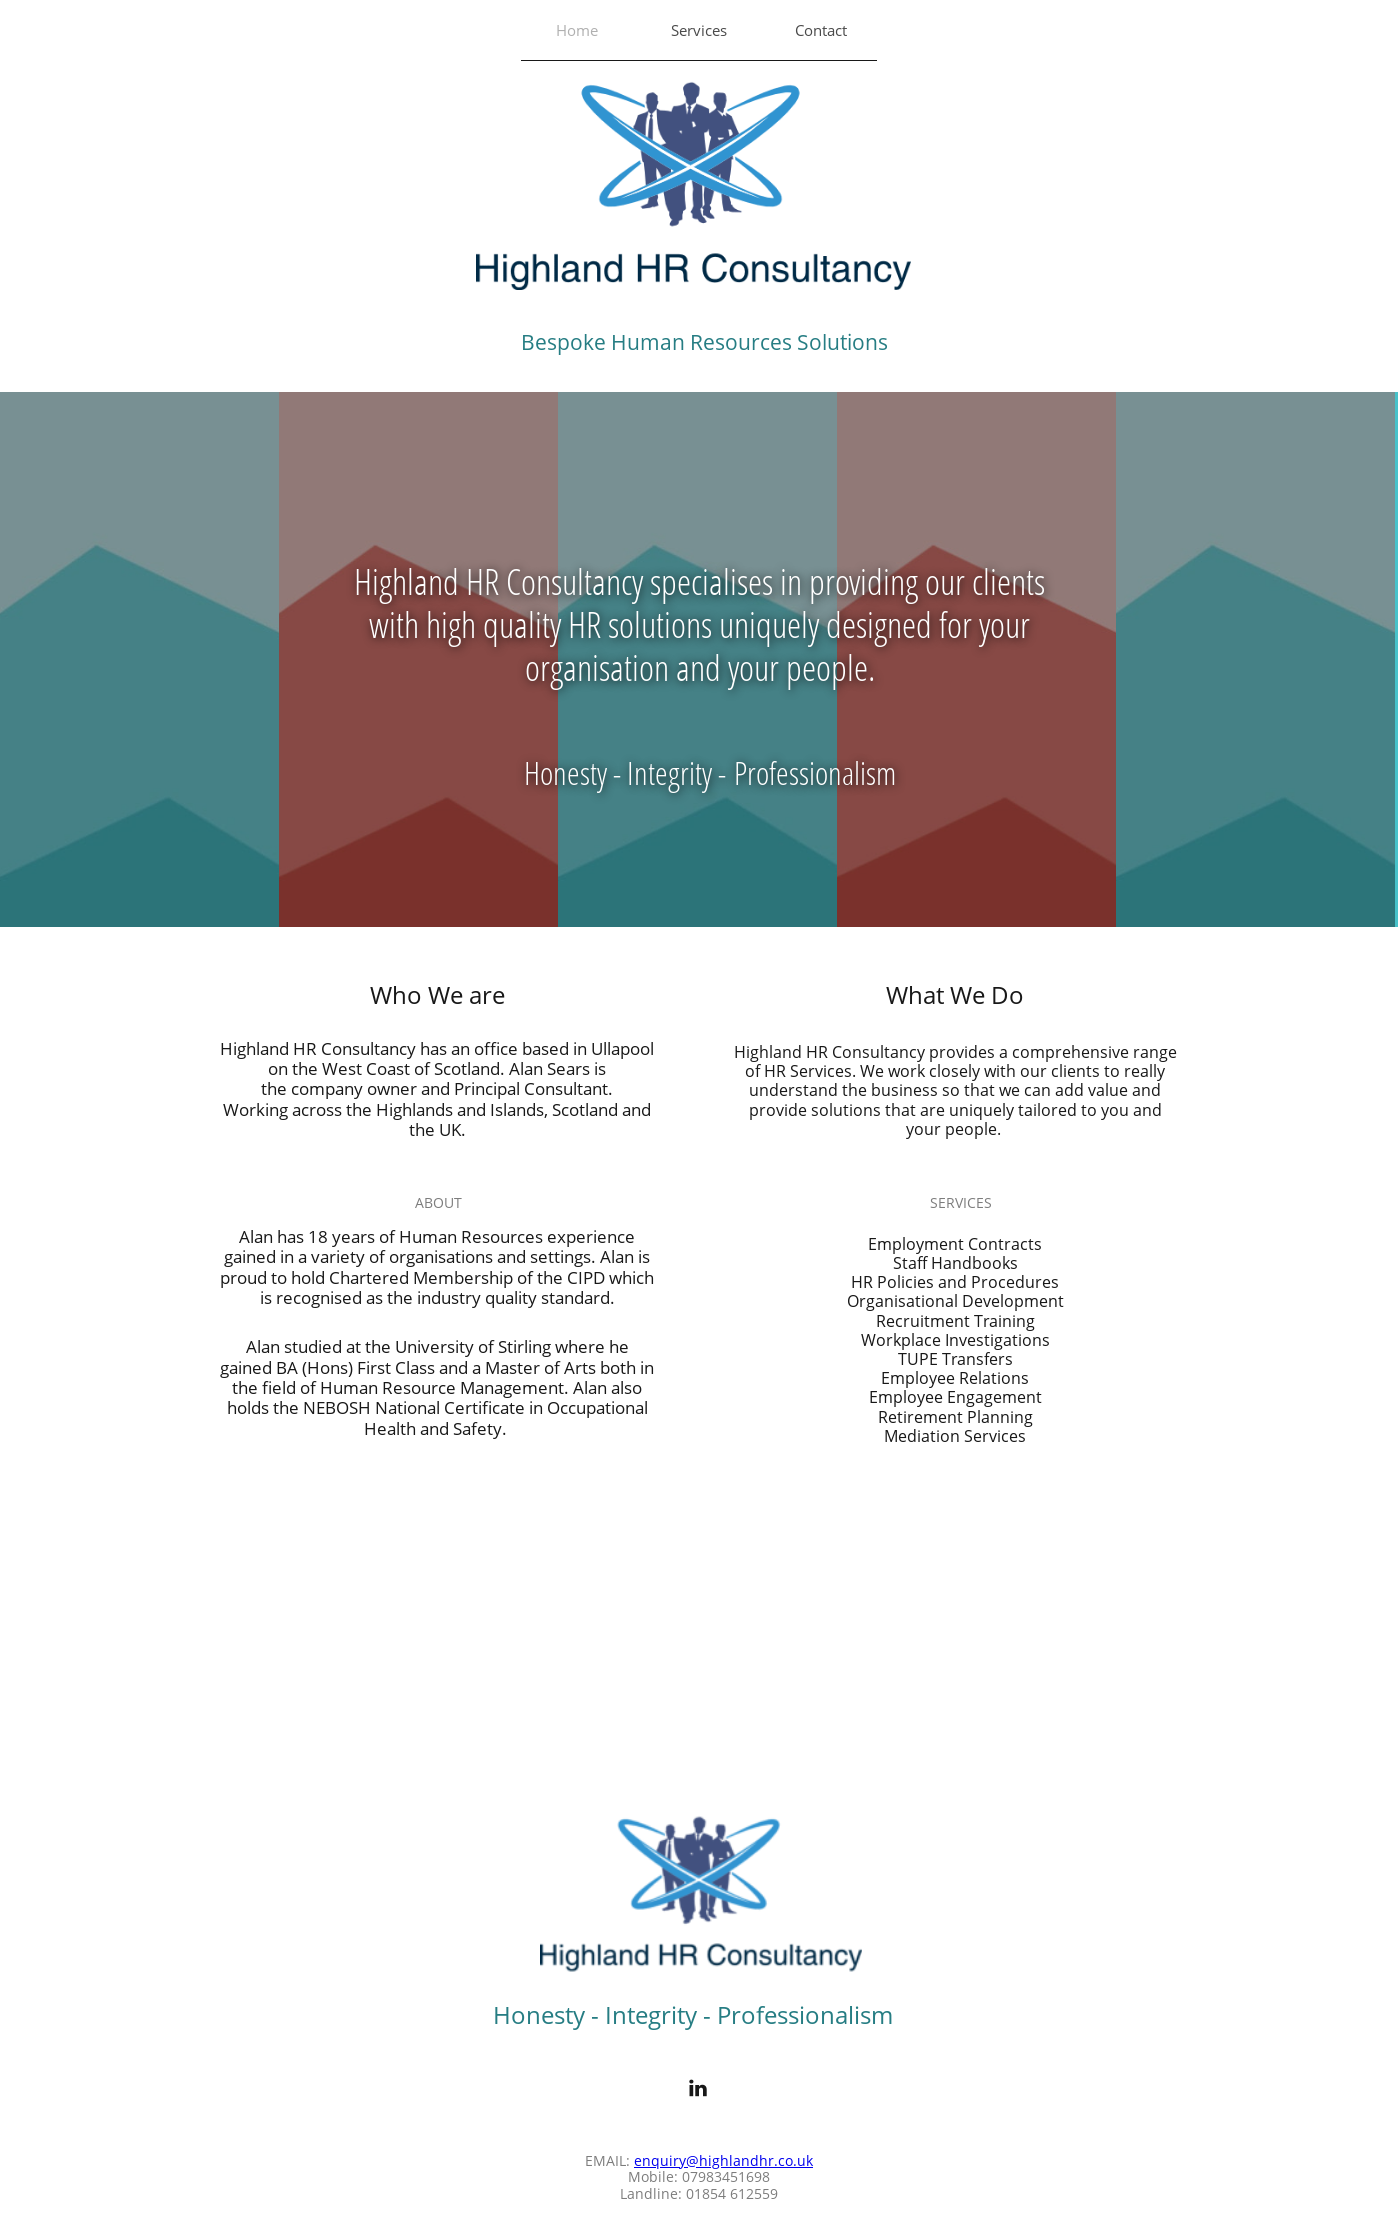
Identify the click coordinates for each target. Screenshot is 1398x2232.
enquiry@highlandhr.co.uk (723, 2160)
